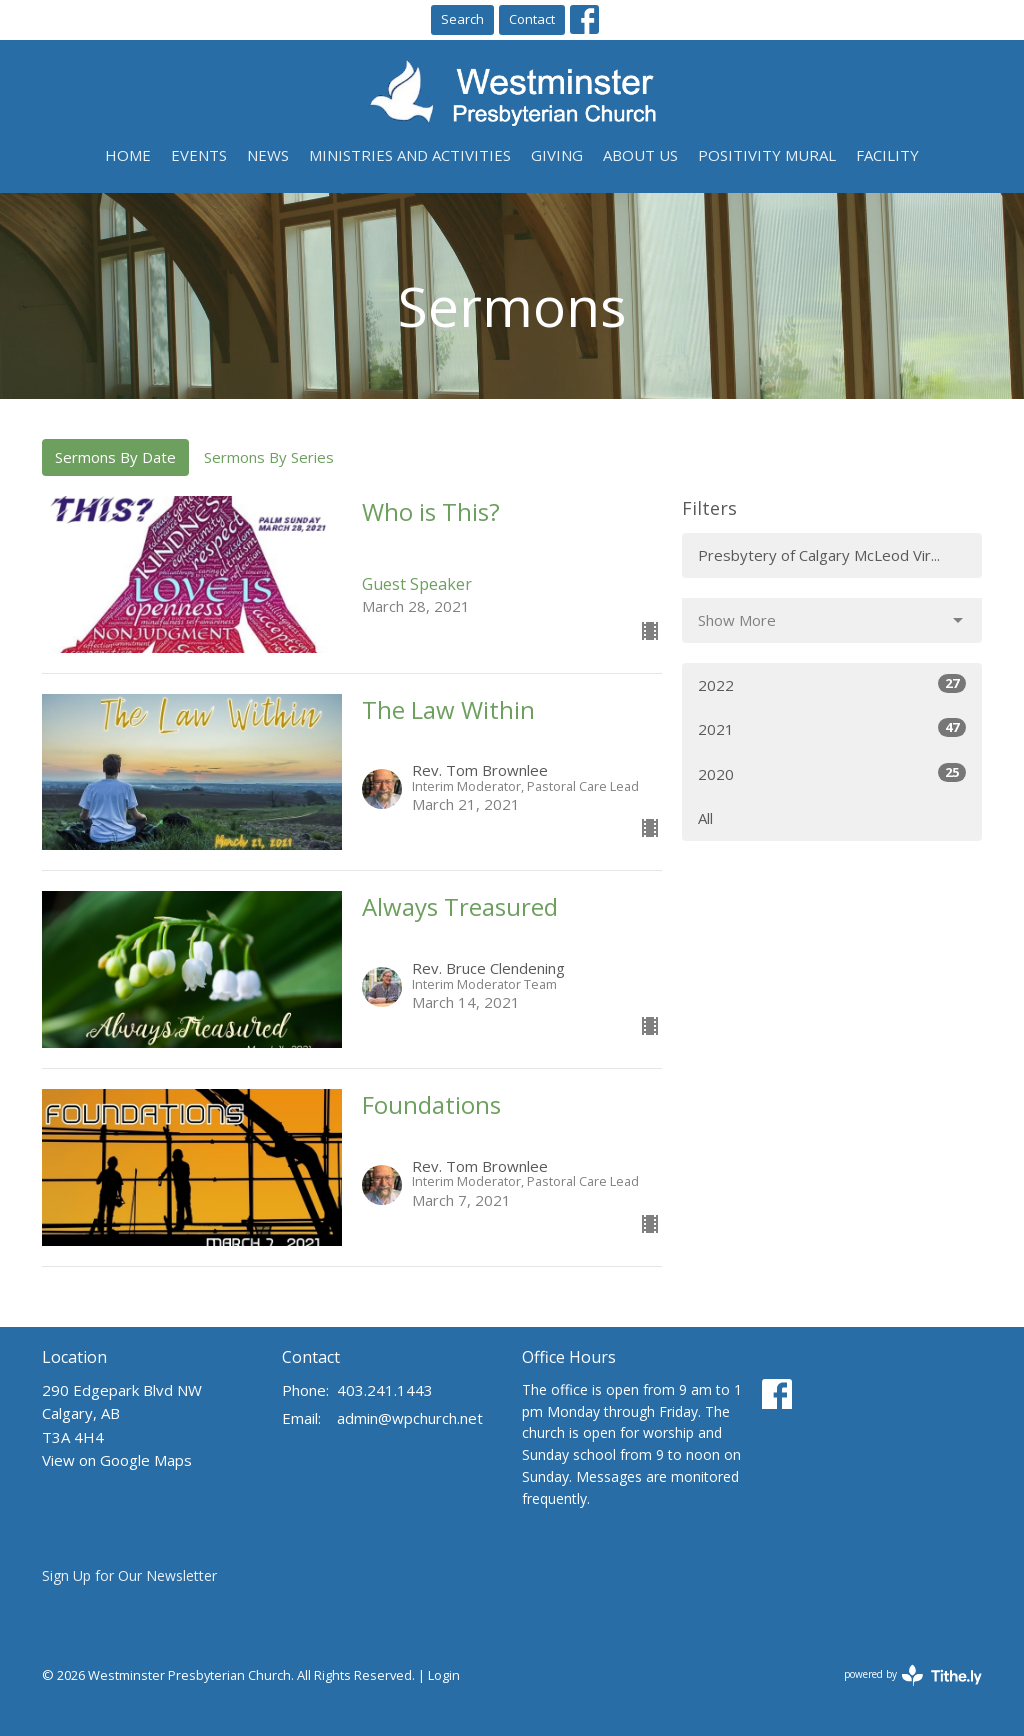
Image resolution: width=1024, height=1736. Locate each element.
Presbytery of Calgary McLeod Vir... (819, 555)
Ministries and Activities (410, 155)
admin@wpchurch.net (410, 1418)
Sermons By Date (115, 457)
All (705, 818)
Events (199, 155)
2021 (832, 728)
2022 (832, 684)
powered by (913, 1675)
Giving (557, 155)
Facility (887, 155)
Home (128, 155)
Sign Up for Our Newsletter (129, 1575)
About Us (640, 155)
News (268, 155)
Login (444, 1675)
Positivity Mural (767, 155)
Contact (532, 19)
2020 (832, 773)
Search (462, 19)
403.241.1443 (385, 1390)
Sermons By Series (269, 457)
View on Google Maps (117, 1460)
